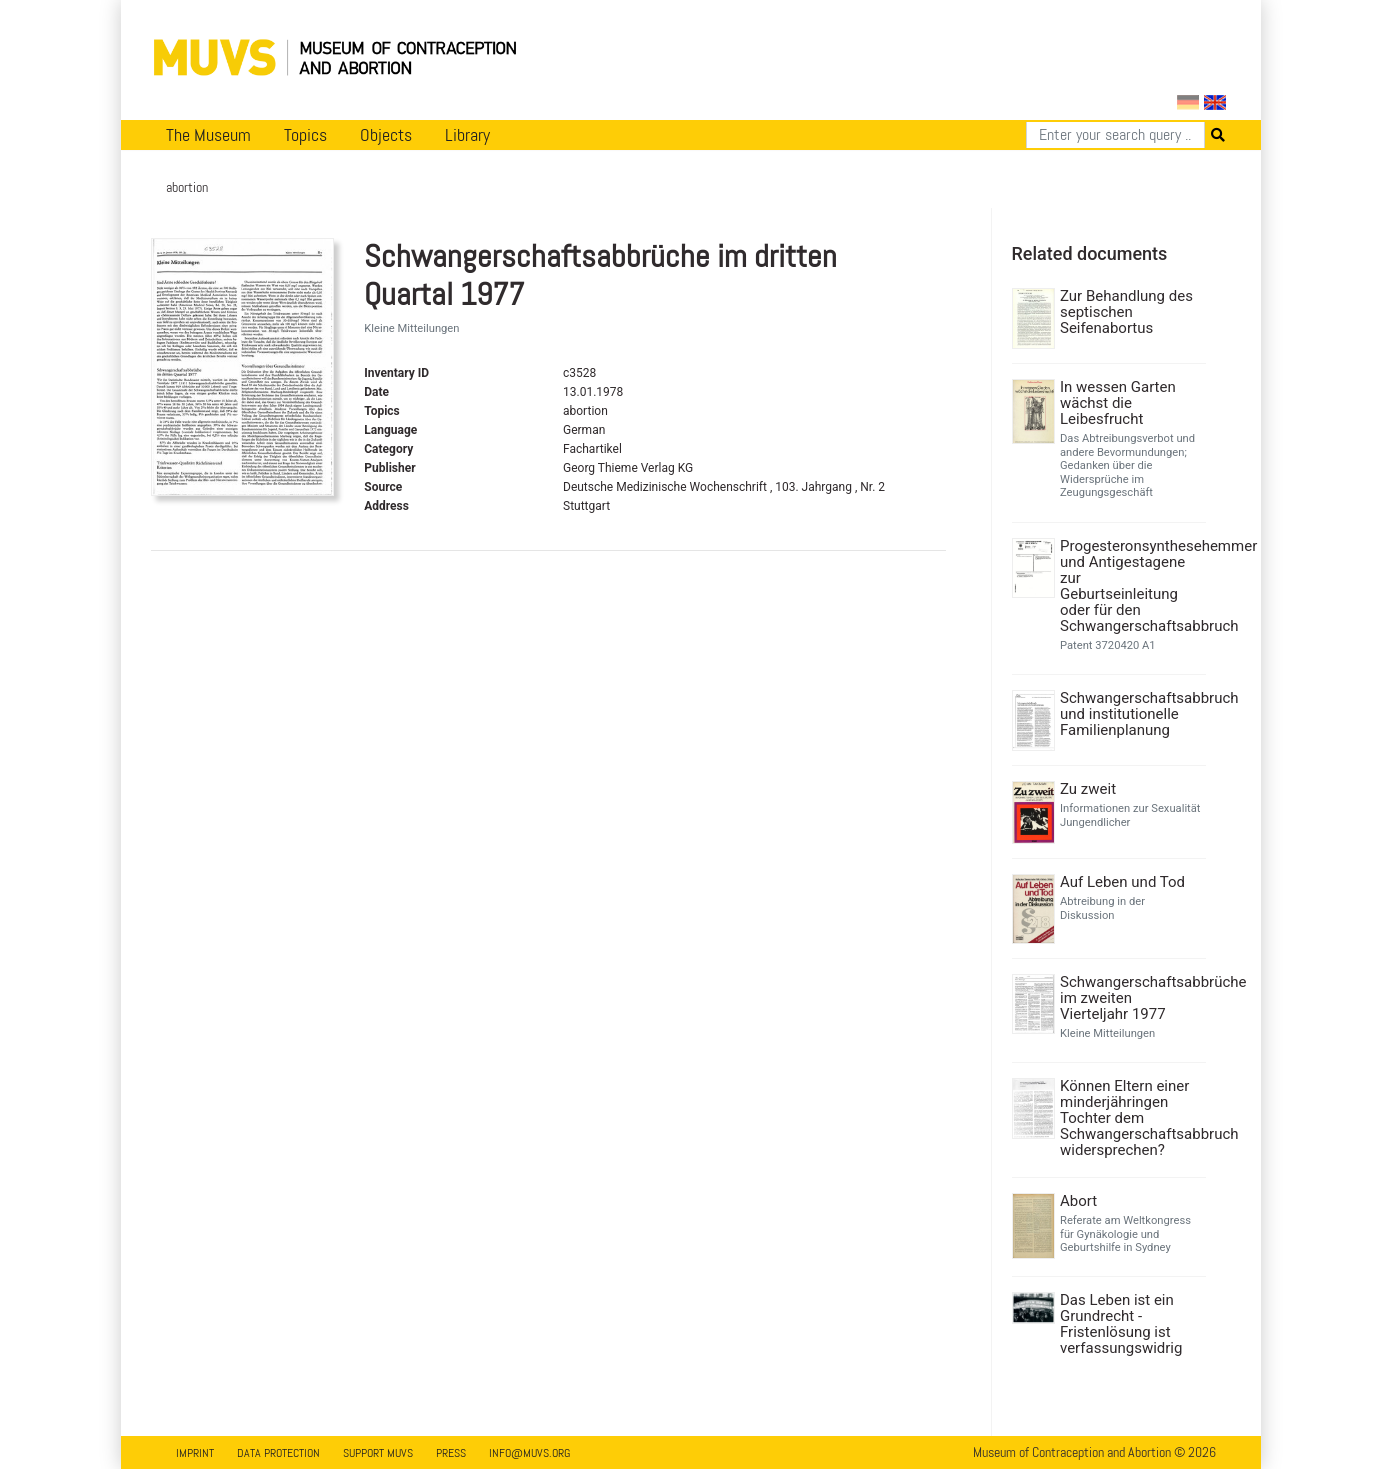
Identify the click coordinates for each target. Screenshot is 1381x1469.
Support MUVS (378, 1453)
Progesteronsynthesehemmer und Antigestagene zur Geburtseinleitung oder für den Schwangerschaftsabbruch (1130, 586)
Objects (386, 135)
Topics (305, 135)
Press (451, 1453)
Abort (1078, 1201)
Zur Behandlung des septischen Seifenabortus (1126, 312)
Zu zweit (1088, 789)
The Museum (208, 135)
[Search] (1115, 135)
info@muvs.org (529, 1453)
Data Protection (278, 1453)
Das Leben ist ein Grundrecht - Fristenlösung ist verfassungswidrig (1121, 1324)
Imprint (195, 1453)
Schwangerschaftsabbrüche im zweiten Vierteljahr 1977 (1130, 998)
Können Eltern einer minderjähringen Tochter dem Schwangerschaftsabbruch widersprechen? (1130, 1118)
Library (467, 135)
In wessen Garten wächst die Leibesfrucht (1118, 403)
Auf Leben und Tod (1122, 882)
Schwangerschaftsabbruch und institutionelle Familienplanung (1130, 714)
